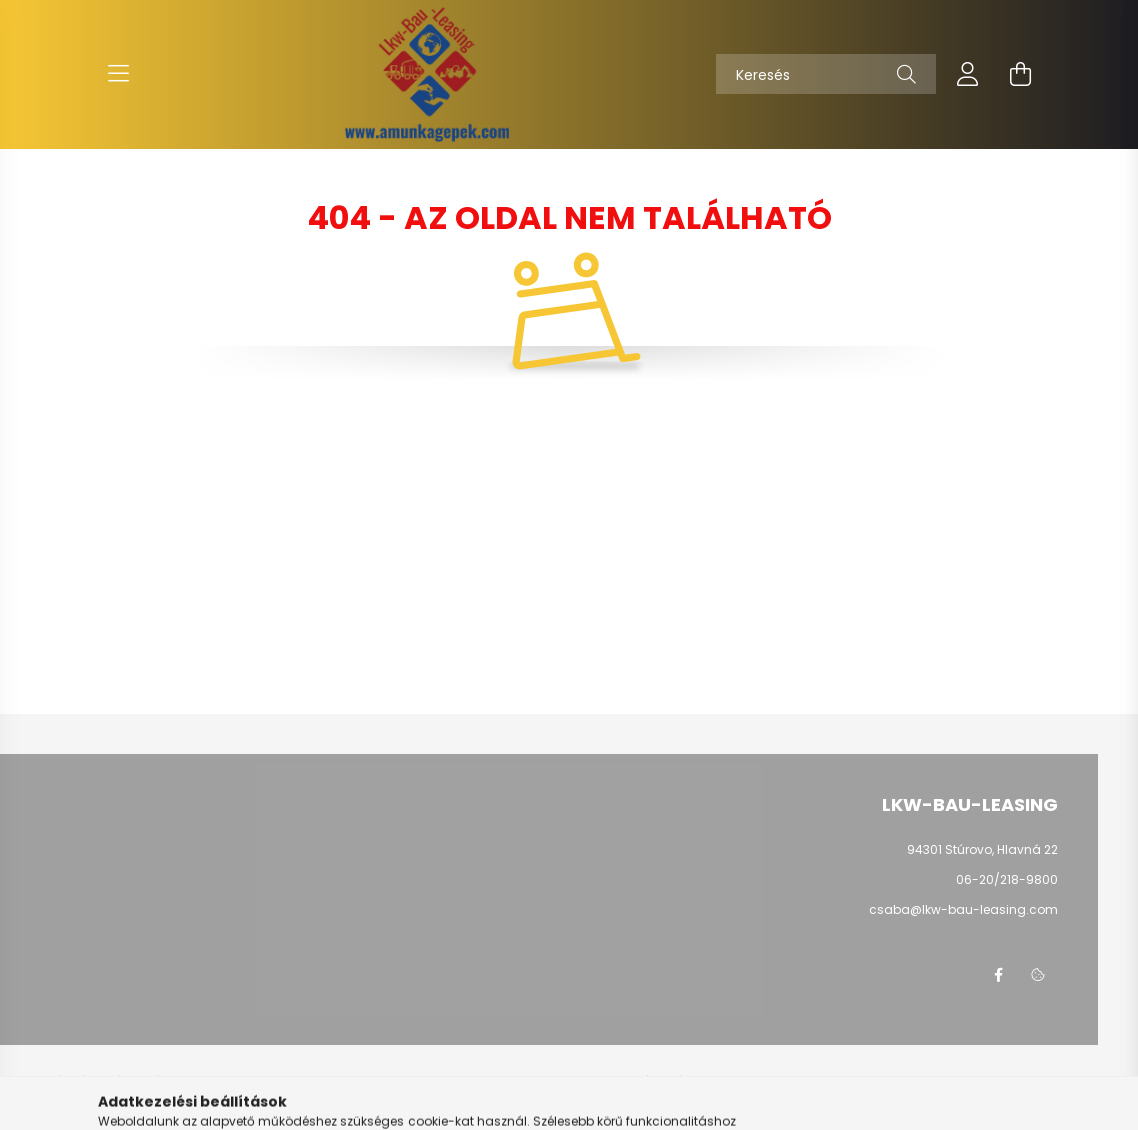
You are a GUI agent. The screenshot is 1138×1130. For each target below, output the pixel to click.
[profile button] (968, 74)
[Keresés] (826, 74)
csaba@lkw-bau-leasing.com (963, 909)
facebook (998, 975)
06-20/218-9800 (1007, 879)
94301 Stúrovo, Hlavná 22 (982, 849)
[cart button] (1020, 74)
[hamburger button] (118, 74)
